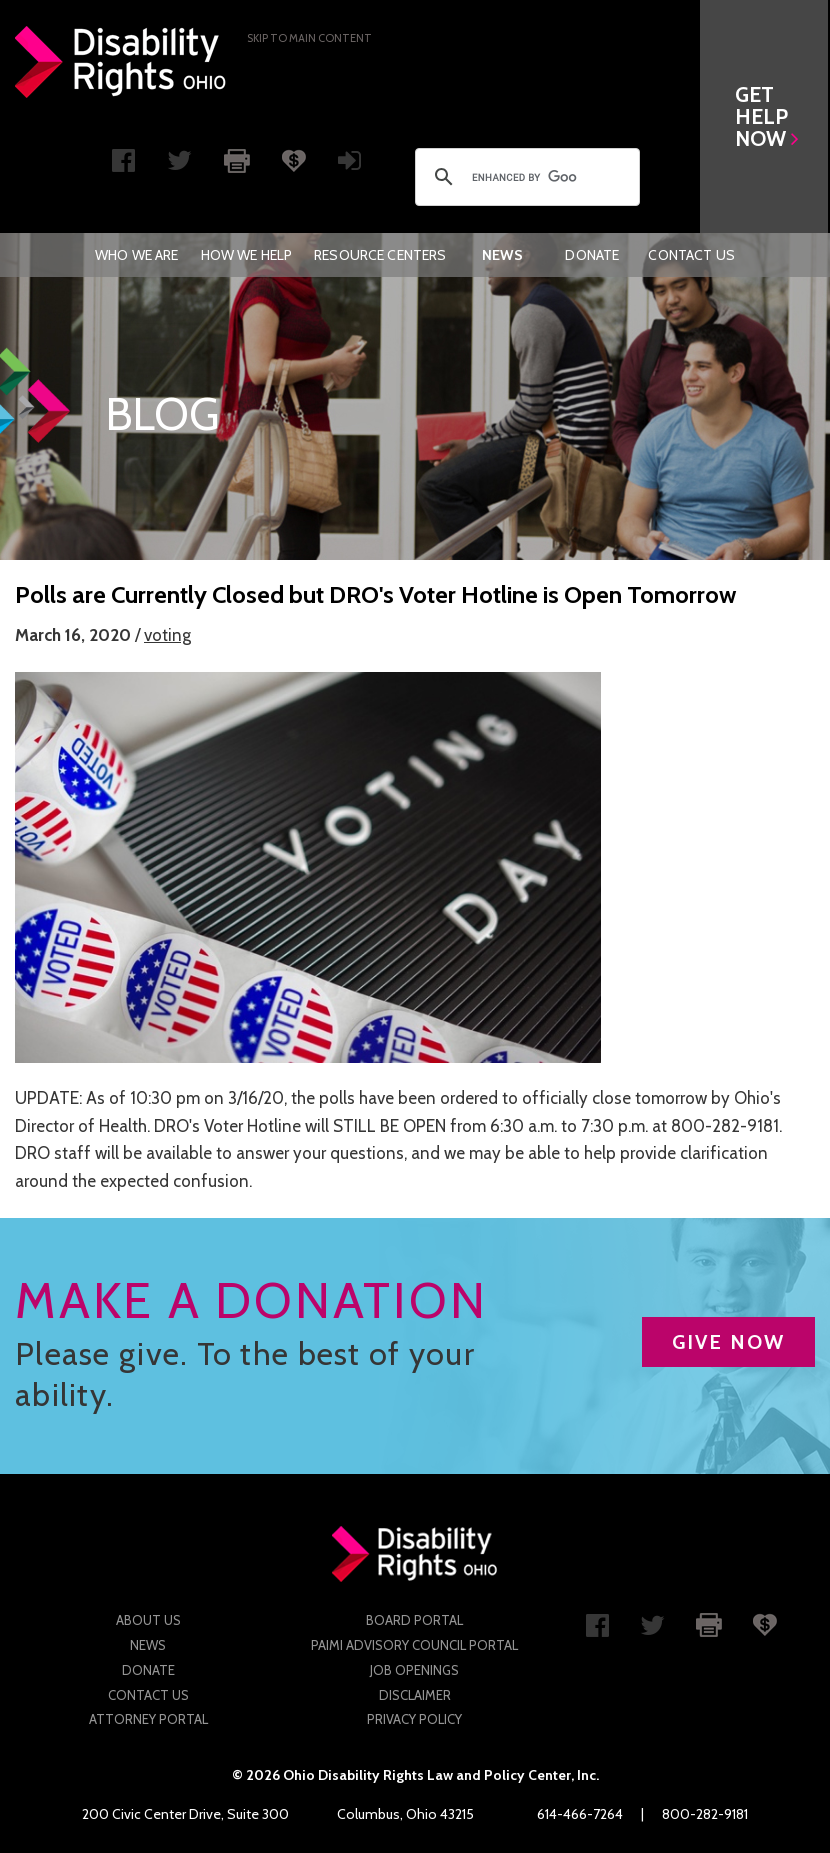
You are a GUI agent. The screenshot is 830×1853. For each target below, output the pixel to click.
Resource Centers (380, 255)
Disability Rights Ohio (121, 62)
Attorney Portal (148, 1719)
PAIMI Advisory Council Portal (414, 1645)
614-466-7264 (580, 1814)
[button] (766, 116)
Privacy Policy (414, 1719)
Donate (592, 255)
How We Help (247, 255)
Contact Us (691, 255)
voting (167, 635)
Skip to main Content (309, 38)
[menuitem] (136, 255)
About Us (148, 1620)
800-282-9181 (705, 1814)
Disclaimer (415, 1695)
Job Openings (414, 1670)
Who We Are (136, 255)
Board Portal (414, 1620)
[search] (524, 177)
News (502, 255)
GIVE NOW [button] (728, 1342)
